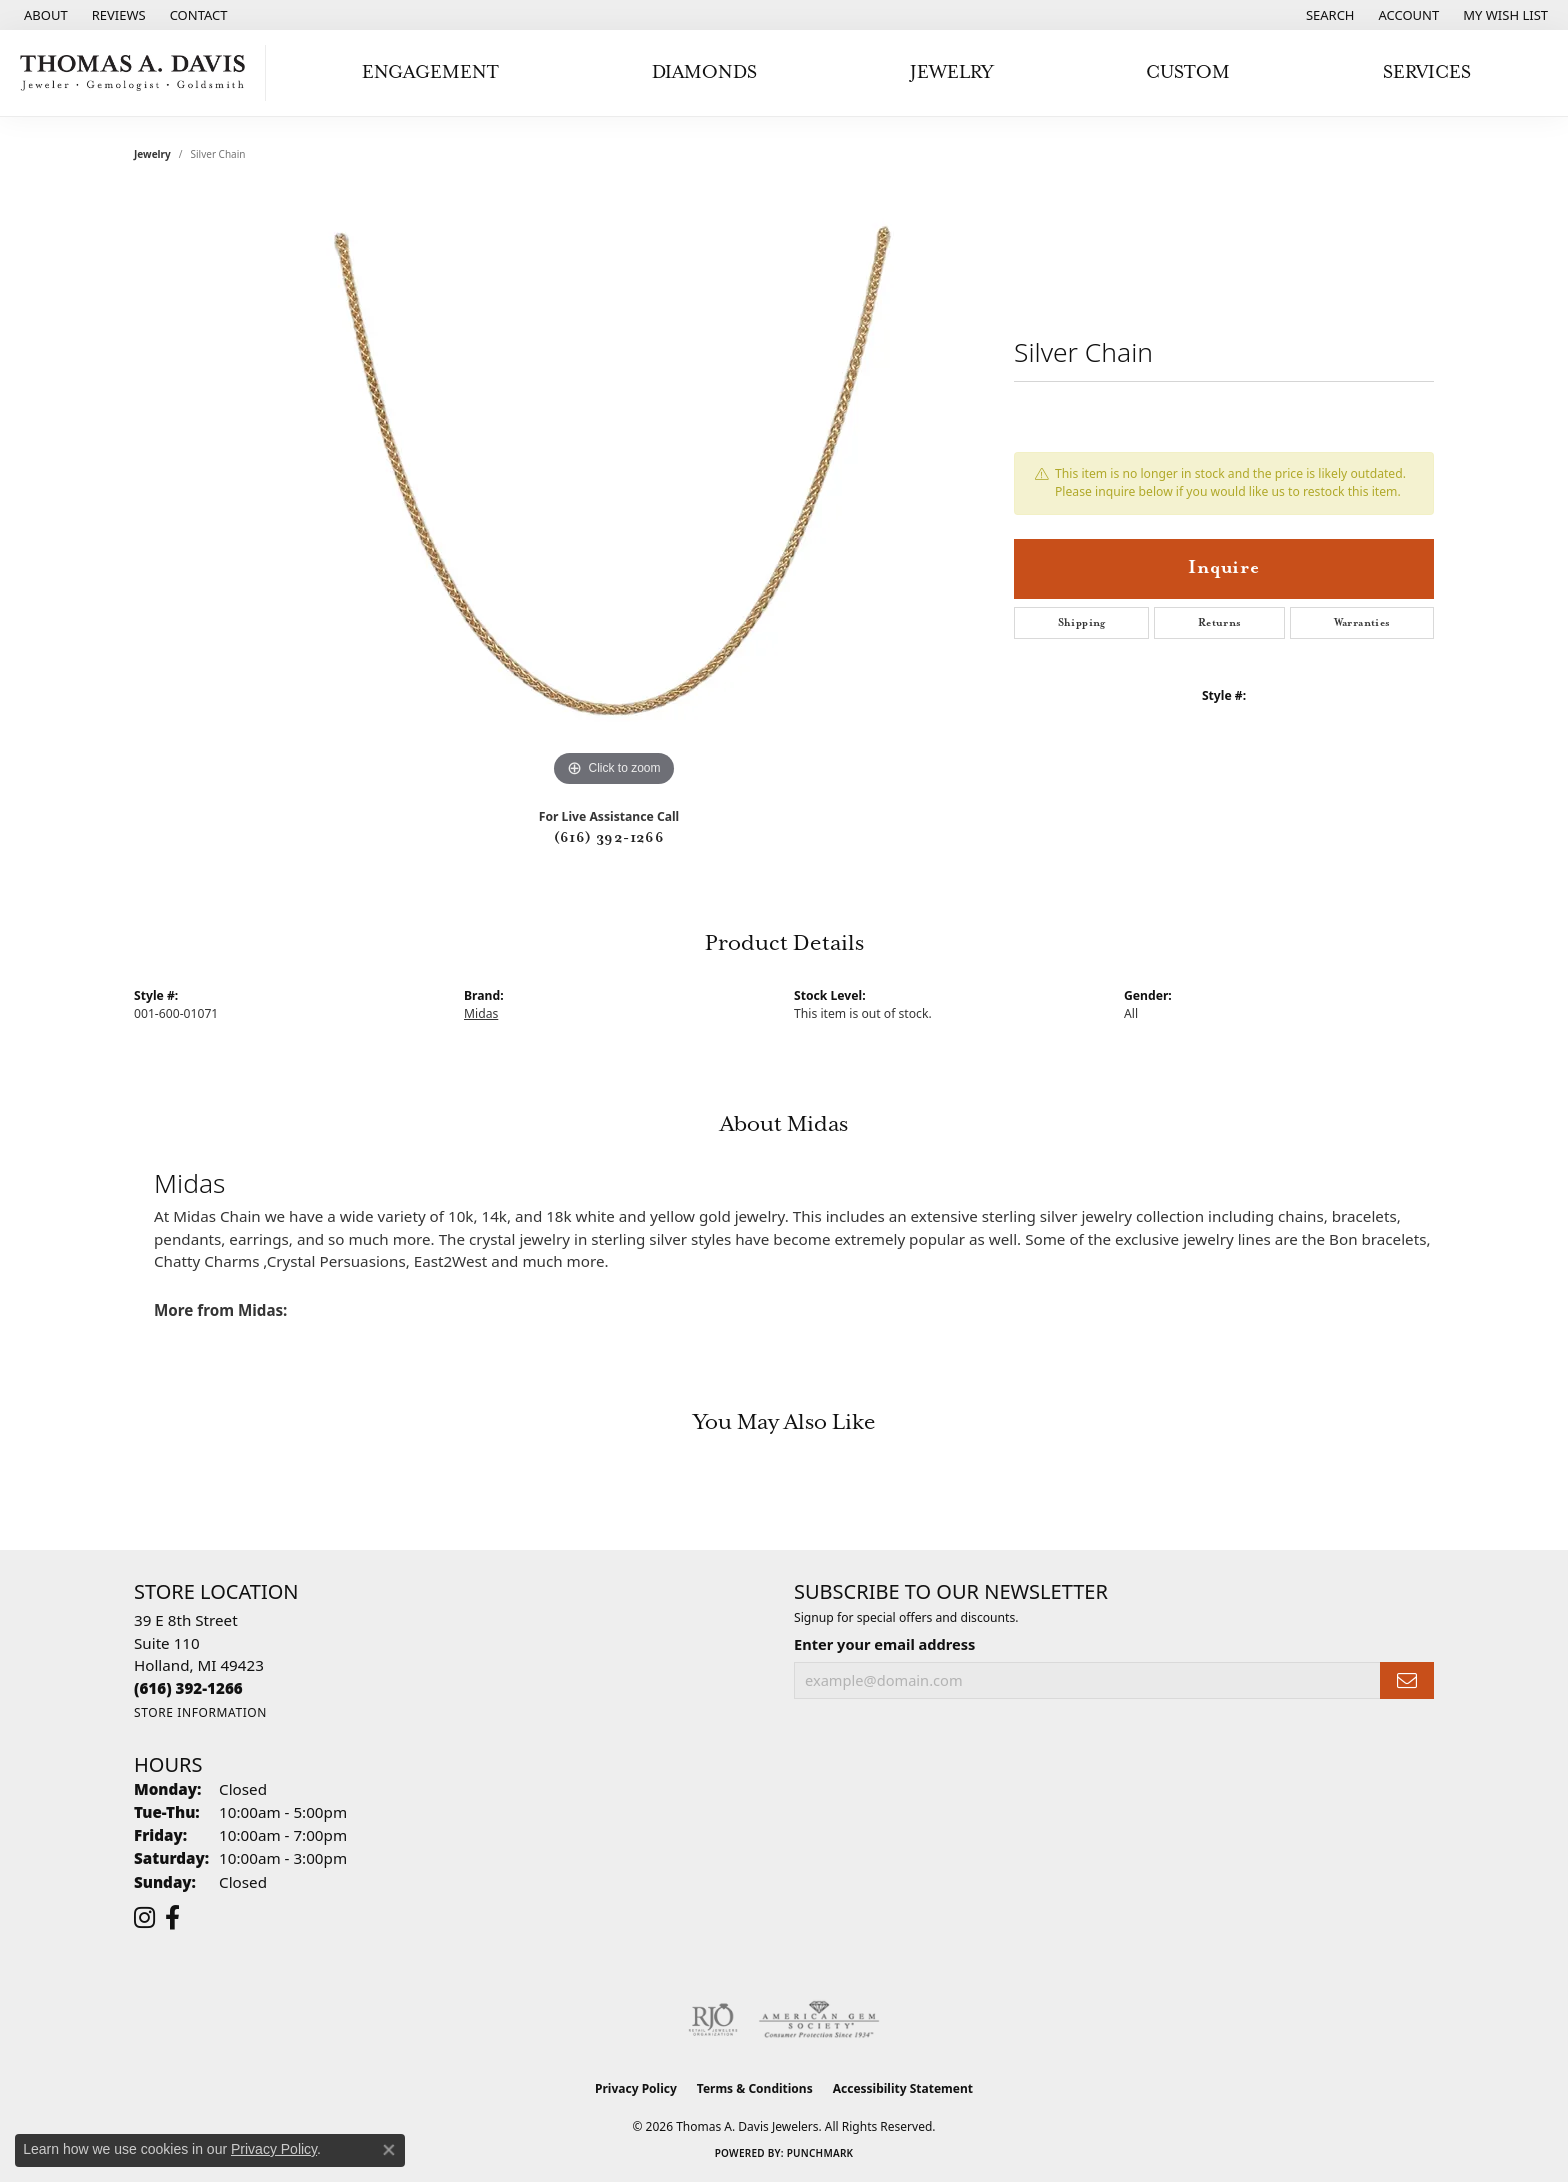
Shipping (1082, 623)
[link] (44, 15)
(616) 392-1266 (609, 838)
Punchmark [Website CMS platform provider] (820, 2153)
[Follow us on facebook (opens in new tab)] (172, 1918)
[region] (614, 492)
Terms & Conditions (755, 2088)
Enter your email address (884, 1644)
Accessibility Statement (903, 2088)
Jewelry (951, 72)
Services (1427, 72)
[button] (1328, 15)
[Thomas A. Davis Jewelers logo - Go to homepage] (138, 73)
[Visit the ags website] (819, 2020)
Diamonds (704, 72)
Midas (481, 1013)
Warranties (1362, 623)
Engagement (430, 72)
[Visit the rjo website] (713, 2020)
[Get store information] (200, 1712)
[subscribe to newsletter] (1407, 1680)
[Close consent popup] (389, 2150)
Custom (1188, 72)
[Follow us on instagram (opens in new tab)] (144, 1918)
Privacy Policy (636, 2088)
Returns (1220, 623)
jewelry (152, 154)
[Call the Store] (188, 1688)
